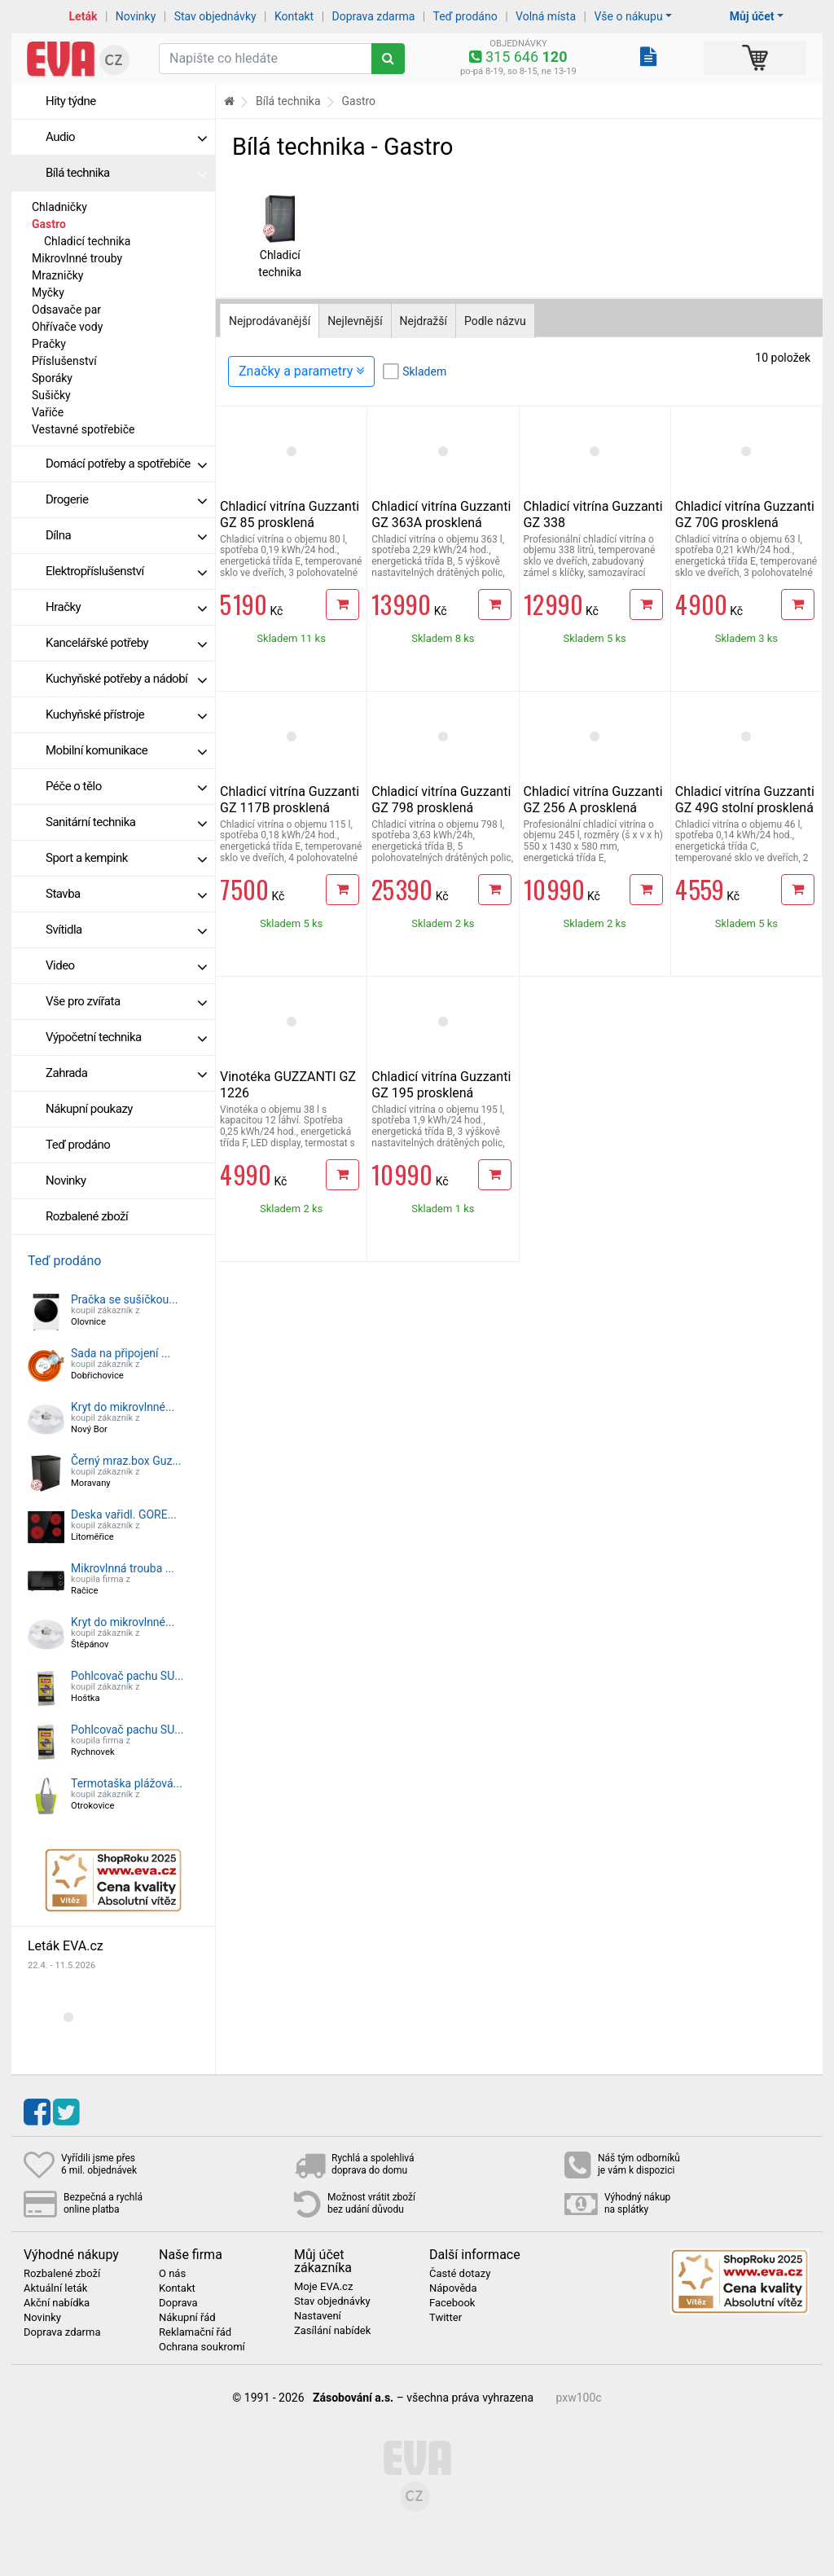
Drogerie (126, 499)
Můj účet (752, 16)
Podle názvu (495, 320)
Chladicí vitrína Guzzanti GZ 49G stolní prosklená (744, 799)
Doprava (178, 2303)
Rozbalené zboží (87, 1216)
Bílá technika (126, 172)
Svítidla (126, 929)
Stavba (126, 893)
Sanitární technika (126, 822)
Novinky (136, 16)
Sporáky (52, 378)
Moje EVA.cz (323, 2286)
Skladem (424, 371)
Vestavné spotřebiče (83, 429)
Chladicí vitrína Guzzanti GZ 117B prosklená (289, 799)
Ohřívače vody (67, 326)
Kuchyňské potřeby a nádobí (126, 678)
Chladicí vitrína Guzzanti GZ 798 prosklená (441, 799)
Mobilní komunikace (126, 750)
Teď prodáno (464, 16)
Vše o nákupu (628, 16)
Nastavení (317, 2316)
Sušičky (51, 395)
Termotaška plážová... (126, 1783)
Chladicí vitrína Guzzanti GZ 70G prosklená (744, 514)
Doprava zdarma (373, 16)
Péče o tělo (126, 786)
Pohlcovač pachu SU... (127, 1675)
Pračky (49, 343)
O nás (172, 2273)
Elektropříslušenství (126, 571)
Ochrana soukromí (202, 2347)
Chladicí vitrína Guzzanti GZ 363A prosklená (441, 514)
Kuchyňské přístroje (126, 714)
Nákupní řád (187, 2317)
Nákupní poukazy (89, 1108)
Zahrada (126, 1073)
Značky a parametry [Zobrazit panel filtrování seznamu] (301, 371)
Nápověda (452, 2288)
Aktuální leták (55, 2288)
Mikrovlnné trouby (77, 258)
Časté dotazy (459, 2273)
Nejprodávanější (269, 320)
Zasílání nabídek (332, 2330)
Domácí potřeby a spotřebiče (126, 463)
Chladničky (59, 206)
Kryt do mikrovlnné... (122, 1406)
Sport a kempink (126, 858)
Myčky (48, 292)
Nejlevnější (354, 320)
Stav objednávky (215, 16)
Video (126, 965)
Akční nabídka (57, 2303)
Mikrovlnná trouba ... (122, 1568)
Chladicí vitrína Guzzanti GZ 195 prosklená (441, 1085)
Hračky (126, 607)
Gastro (49, 224)
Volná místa (546, 16)
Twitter (445, 2317)
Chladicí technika (87, 241)
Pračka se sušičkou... (124, 1299)
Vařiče (48, 412)
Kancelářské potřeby (126, 643)
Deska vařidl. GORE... (124, 1514)
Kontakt (294, 16)
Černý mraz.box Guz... (126, 1460)
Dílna (126, 535)
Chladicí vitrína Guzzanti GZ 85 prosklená (289, 514)
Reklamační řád (195, 2332)
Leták (83, 16)
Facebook (452, 2303)
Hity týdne (71, 101)
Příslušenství (64, 360)
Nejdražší (423, 320)
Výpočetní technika (126, 1037)
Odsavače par (66, 309)
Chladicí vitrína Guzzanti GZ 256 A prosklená (593, 799)
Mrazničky (57, 275)
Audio (126, 137)
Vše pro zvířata (126, 1001)
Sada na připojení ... (120, 1353)
